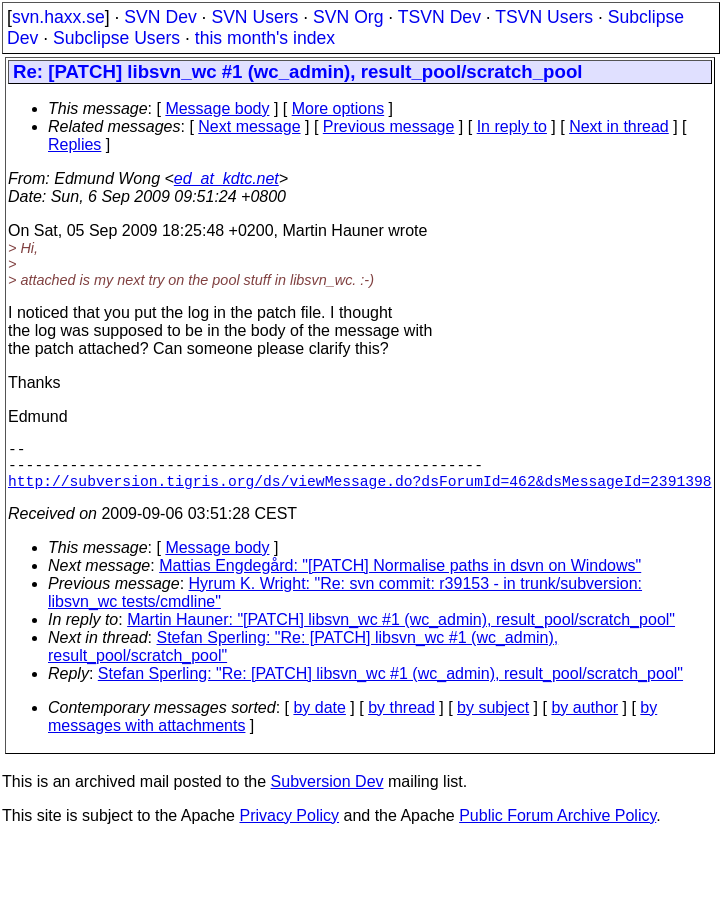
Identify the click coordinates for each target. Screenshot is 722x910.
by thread (401, 719)
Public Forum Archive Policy (557, 827)
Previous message (389, 126)
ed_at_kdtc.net (226, 178)
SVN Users (254, 17)
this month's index (265, 38)
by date (319, 719)
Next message (249, 126)
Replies (74, 144)
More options (338, 108)
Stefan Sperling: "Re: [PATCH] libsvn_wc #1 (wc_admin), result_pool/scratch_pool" (390, 685)
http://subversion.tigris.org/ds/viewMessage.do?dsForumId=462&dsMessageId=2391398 (360, 492)
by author (584, 719)
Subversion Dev (327, 793)
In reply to (512, 126)
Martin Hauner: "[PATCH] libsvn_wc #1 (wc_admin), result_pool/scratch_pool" (401, 631)
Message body (217, 108)
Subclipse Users (116, 38)
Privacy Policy (289, 827)
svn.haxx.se (58, 17)
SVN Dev (160, 17)
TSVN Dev (439, 17)
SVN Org (348, 17)
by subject (493, 719)
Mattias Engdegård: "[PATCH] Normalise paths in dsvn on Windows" (400, 577)
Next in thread (619, 126)
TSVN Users (544, 17)
